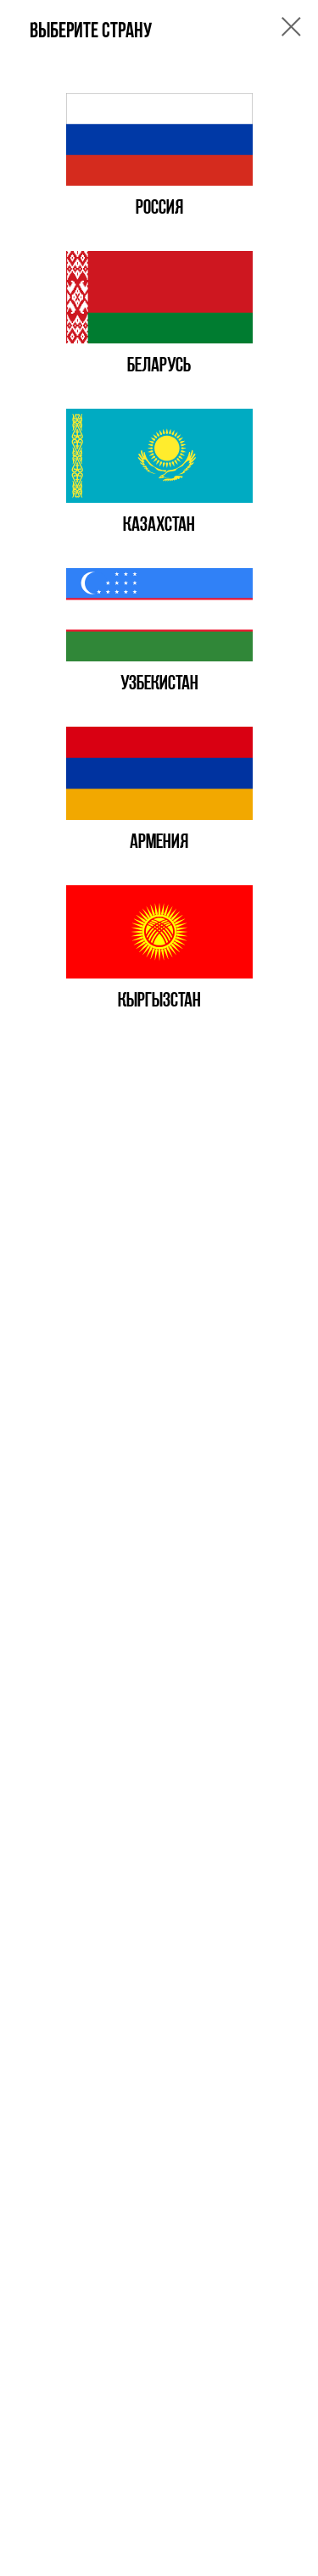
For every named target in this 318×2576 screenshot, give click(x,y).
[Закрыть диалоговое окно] (291, 26)
